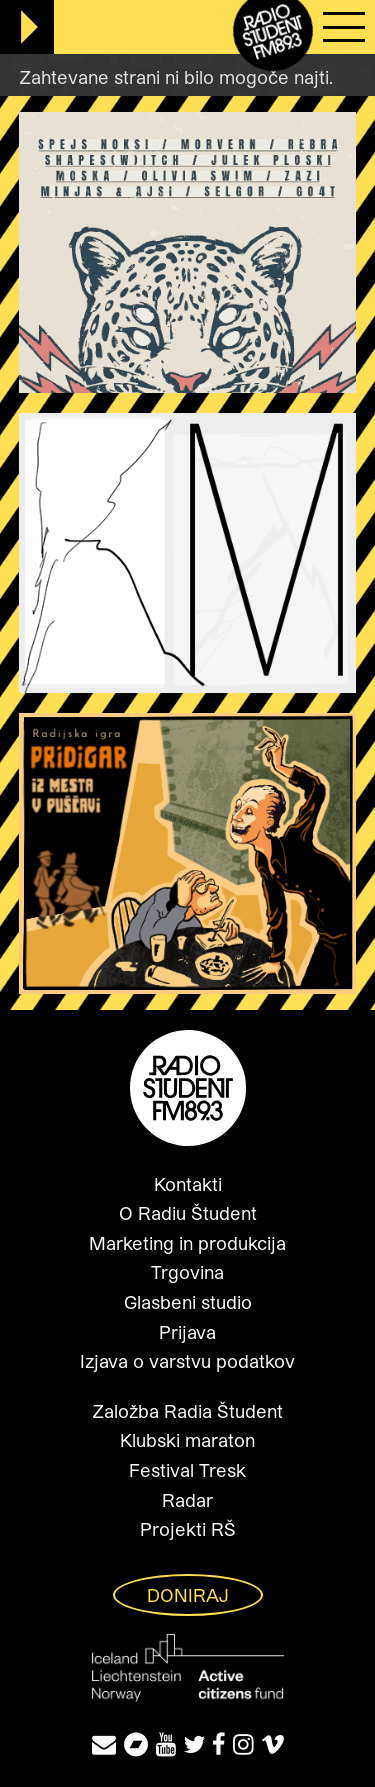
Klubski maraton (187, 1440)
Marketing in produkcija (187, 1243)
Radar (187, 1500)
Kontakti (188, 1184)
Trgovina (187, 1272)
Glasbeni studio (188, 1302)
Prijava (187, 1332)
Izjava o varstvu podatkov (187, 1361)
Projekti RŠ (188, 1529)
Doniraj (188, 1595)
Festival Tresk (187, 1470)
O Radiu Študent (188, 1213)
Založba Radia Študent (187, 1411)
